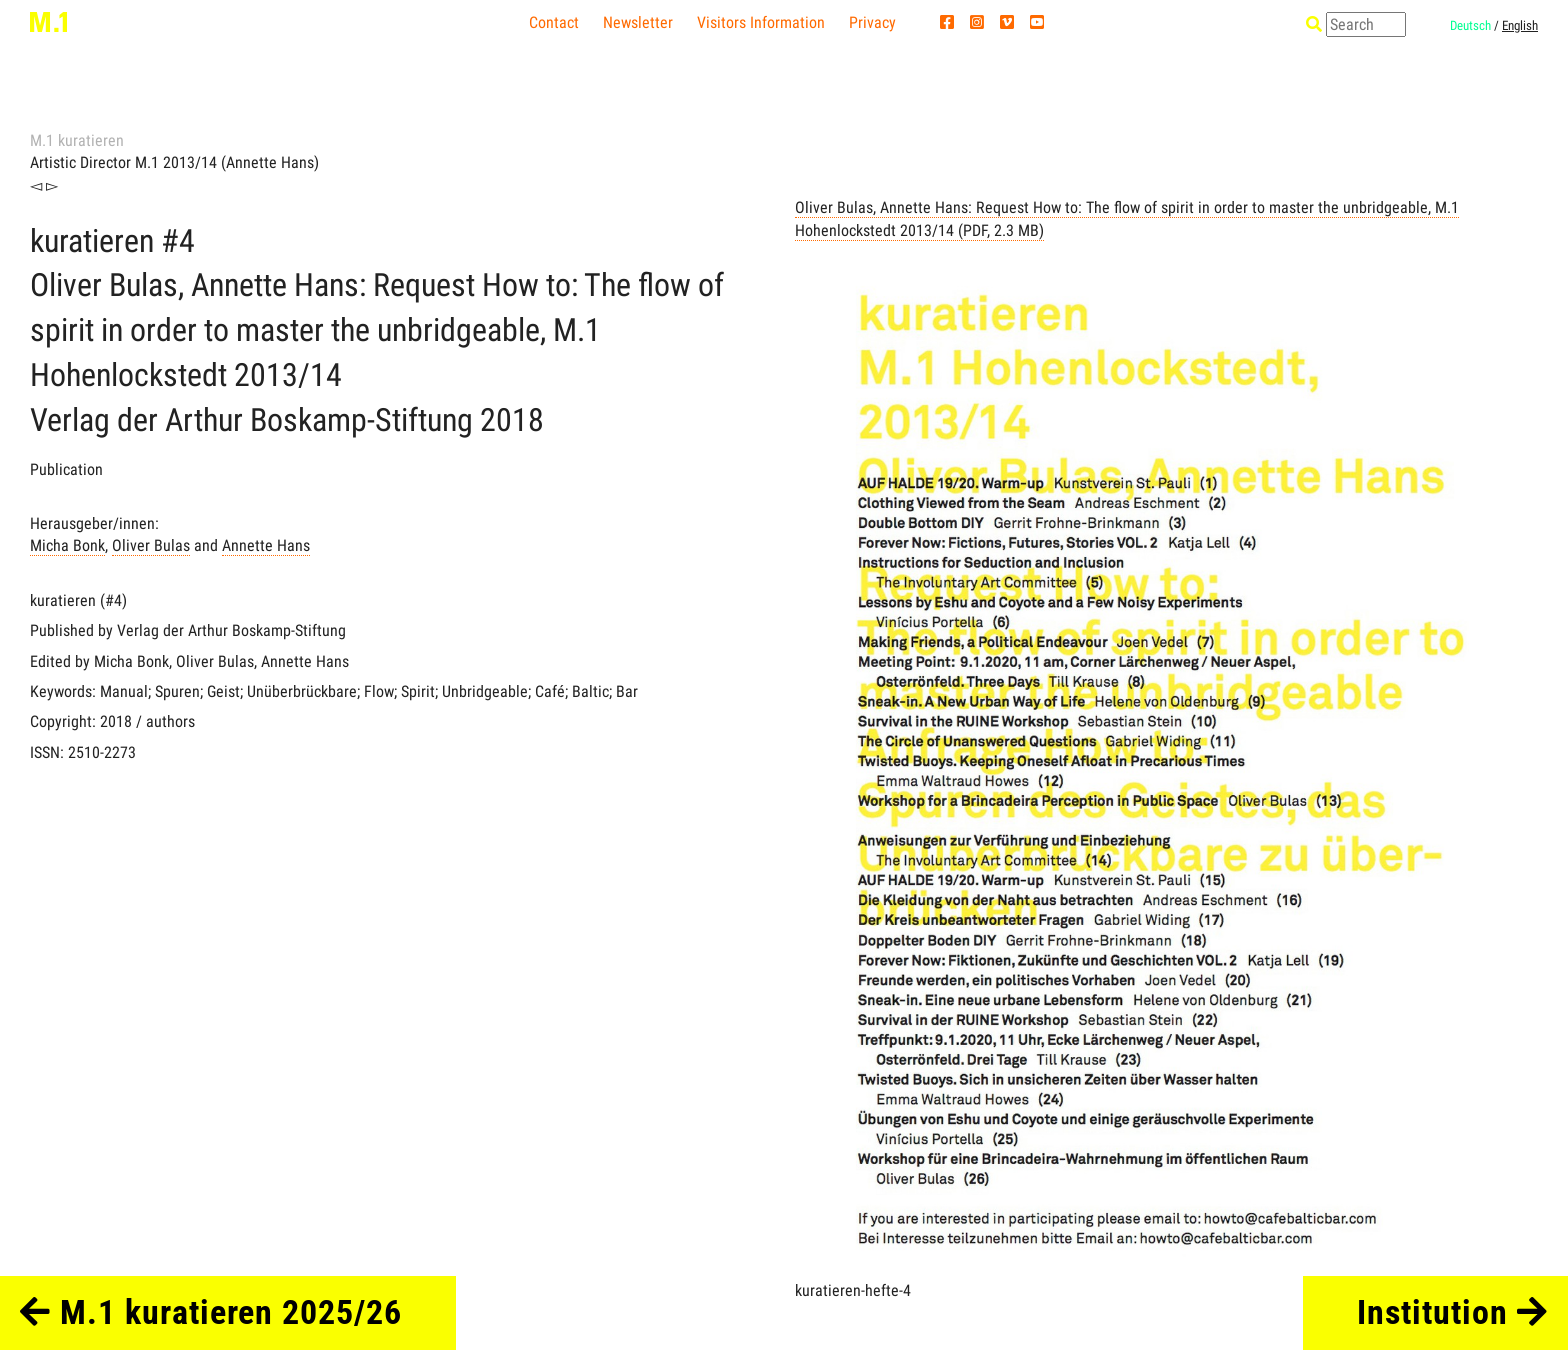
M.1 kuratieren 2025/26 (211, 1312)
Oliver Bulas (151, 545)
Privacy (872, 22)
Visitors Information (761, 22)
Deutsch (1470, 25)
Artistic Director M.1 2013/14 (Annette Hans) (174, 162)
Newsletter (638, 22)
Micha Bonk (67, 545)
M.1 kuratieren (77, 140)
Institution (1452, 1312)
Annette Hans (266, 545)
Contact (554, 22)
